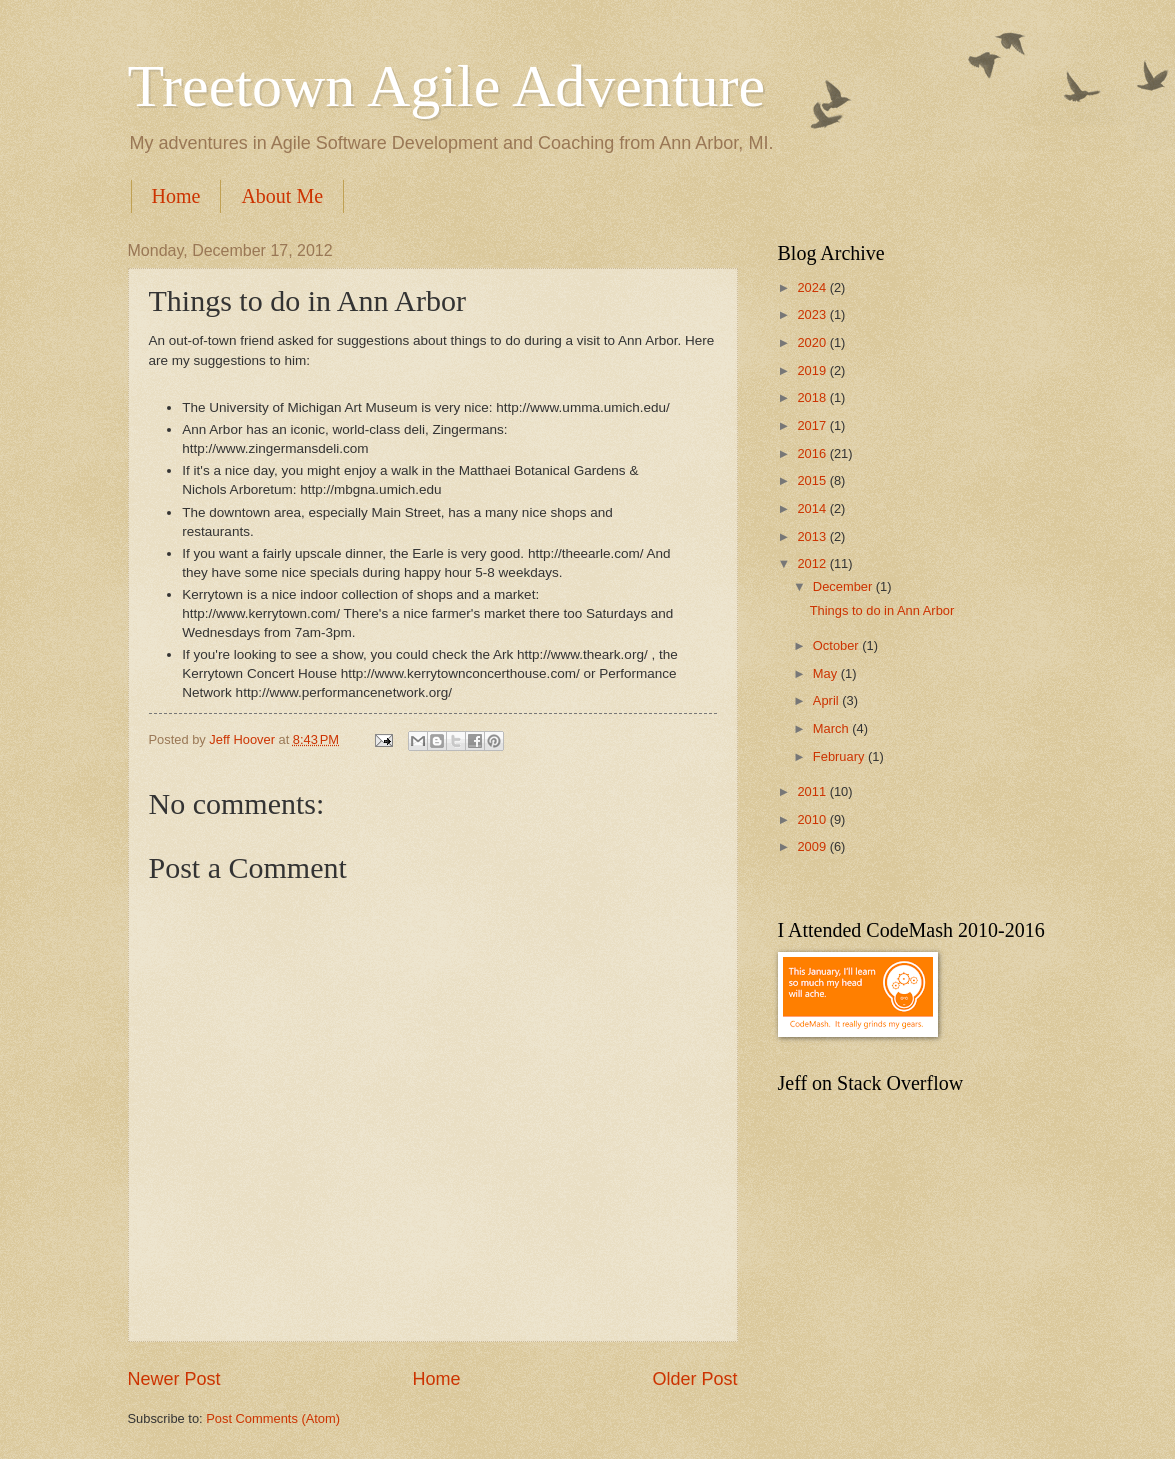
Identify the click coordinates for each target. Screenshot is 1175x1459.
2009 (813, 846)
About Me (282, 196)
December (844, 586)
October (837, 645)
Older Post (694, 1379)
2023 (813, 314)
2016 (813, 453)
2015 (813, 480)
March (832, 728)
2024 (813, 287)
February (840, 756)
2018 (813, 397)
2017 (813, 425)
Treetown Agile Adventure (447, 86)
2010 (813, 819)
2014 (813, 508)
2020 (813, 342)
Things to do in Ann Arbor (882, 610)
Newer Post (174, 1379)
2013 (813, 536)
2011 (813, 791)
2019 (813, 370)
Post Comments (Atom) (273, 1418)
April (827, 700)
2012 (813, 563)
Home (176, 196)
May (827, 673)
